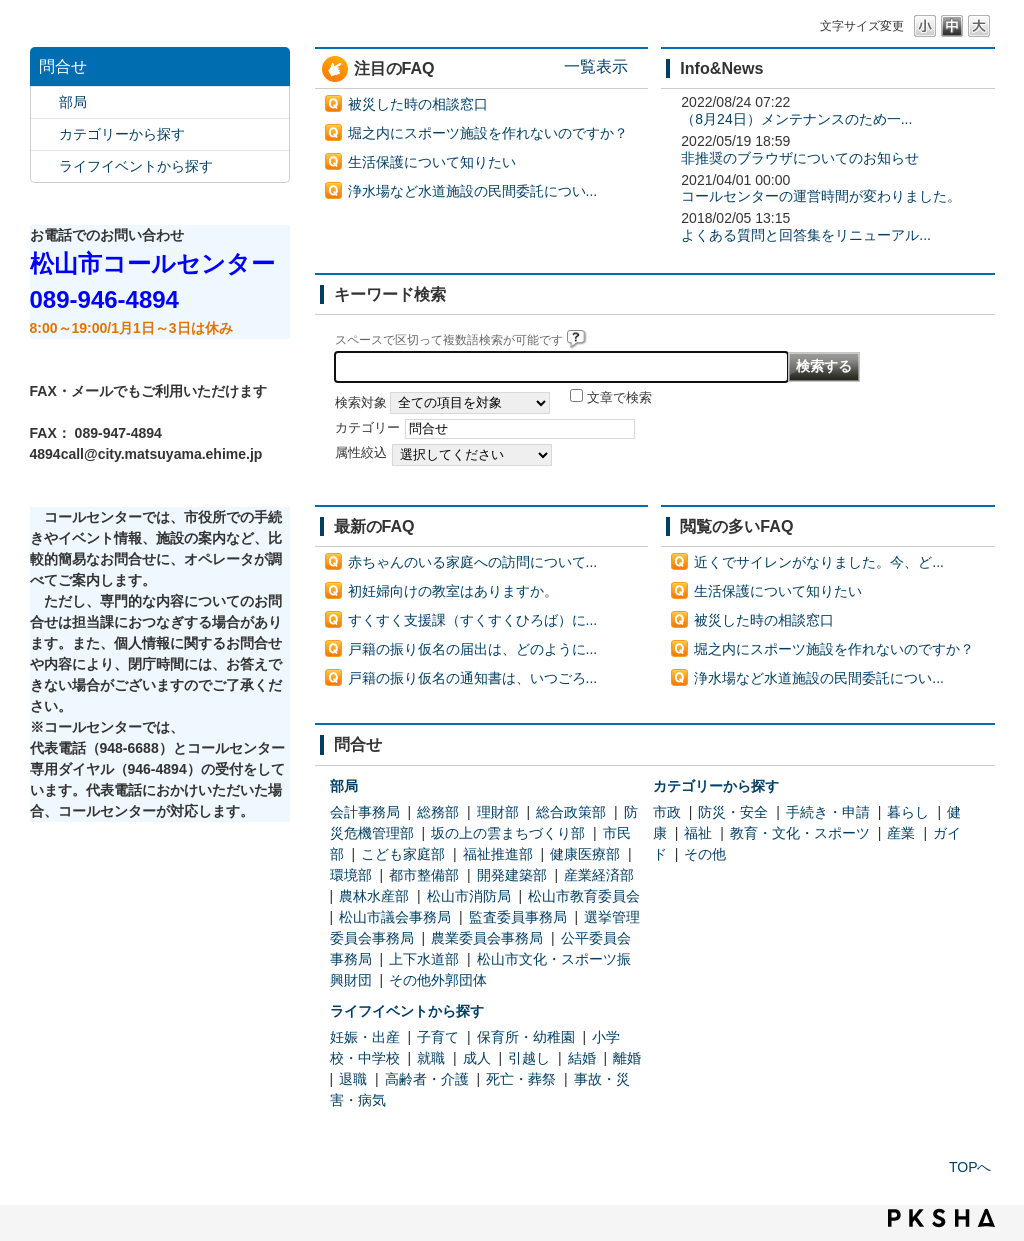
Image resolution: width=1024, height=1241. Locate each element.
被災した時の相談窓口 (418, 104)
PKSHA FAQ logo (941, 1218)
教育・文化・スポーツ (800, 833)
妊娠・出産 (365, 1037)
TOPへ (970, 1167)
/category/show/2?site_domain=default (45, 134)
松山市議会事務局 (395, 917)
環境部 (351, 875)
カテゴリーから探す (122, 134)
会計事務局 (365, 812)
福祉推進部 (498, 854)
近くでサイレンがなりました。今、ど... (819, 562)
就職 (431, 1058)
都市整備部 (424, 875)
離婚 (627, 1058)
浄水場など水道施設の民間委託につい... (473, 191)
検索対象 (361, 403)
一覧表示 (596, 66)
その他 (705, 854)
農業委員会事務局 (487, 938)
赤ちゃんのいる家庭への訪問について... (473, 562)
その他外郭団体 (438, 980)
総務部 (438, 812)
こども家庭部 (403, 854)
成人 (477, 1058)
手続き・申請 (828, 812)
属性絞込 (361, 453)
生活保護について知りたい (432, 162)
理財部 (498, 812)
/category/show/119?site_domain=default (45, 102)
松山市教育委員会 (584, 896)
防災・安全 (733, 812)
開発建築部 (512, 875)
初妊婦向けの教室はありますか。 (453, 591)
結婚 (582, 1058)
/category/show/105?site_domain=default (45, 166)
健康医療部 (585, 854)
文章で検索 (619, 398)
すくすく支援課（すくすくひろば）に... (473, 620)
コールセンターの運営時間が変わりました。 (821, 196)
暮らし (908, 812)
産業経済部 (599, 875)
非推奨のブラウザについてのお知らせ (800, 158)
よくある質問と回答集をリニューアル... (806, 235)
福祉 (698, 833)
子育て (438, 1037)
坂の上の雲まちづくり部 (508, 833)
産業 (901, 833)
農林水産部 (374, 896)
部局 (73, 102)
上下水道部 (424, 959)
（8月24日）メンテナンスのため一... (796, 119)
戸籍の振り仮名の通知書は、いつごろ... (473, 678)
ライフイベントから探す (136, 166)
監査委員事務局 (518, 917)
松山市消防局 (469, 896)
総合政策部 (571, 812)
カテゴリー (367, 428)
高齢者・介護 (427, 1079)
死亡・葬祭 (521, 1079)
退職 (353, 1079)
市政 (667, 812)
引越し (529, 1058)
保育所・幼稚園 (526, 1037)
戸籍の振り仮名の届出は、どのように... (473, 649)
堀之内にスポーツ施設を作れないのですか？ (488, 133)
